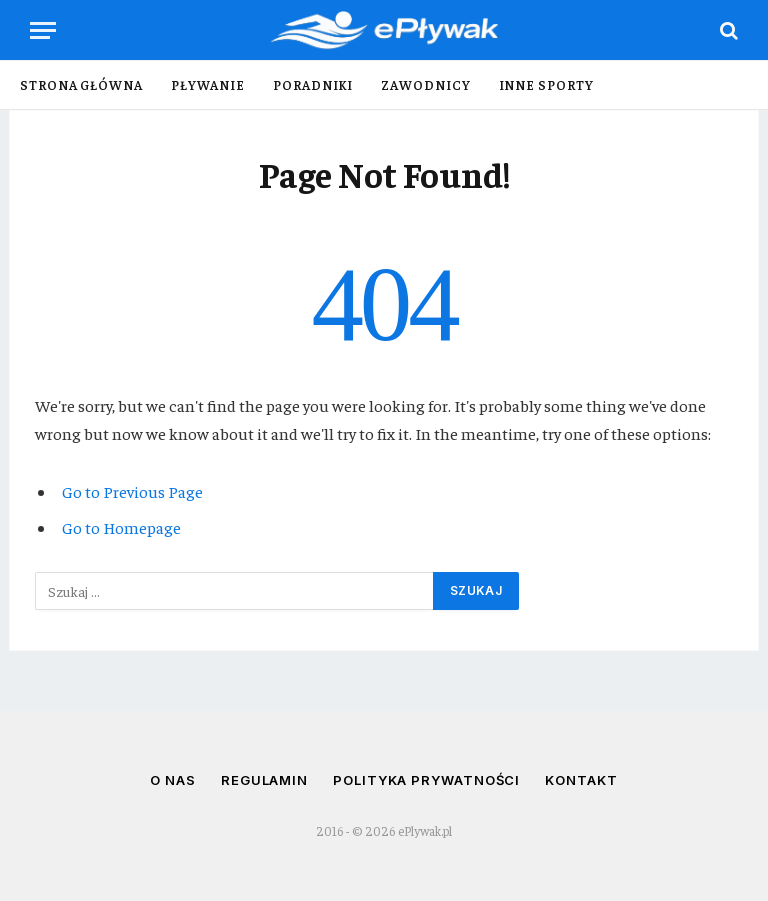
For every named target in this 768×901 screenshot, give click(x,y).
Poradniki (313, 84)
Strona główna (81, 84)
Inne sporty (546, 84)
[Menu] (43, 30)
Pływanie (208, 84)
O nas (173, 780)
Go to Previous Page (132, 491)
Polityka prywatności (426, 780)
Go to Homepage (121, 527)
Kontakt (581, 780)
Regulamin (264, 780)
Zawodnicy (425, 84)
